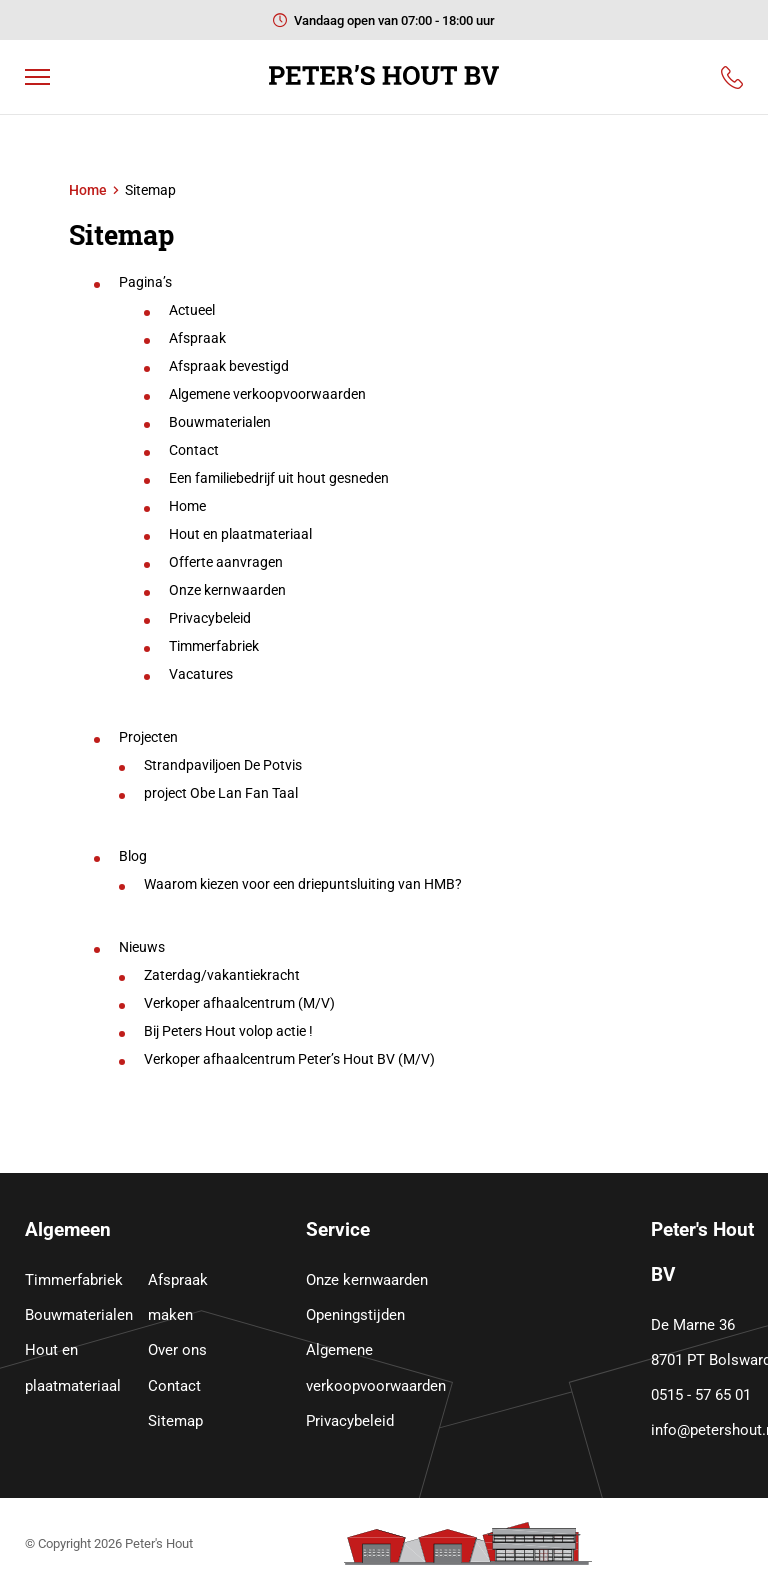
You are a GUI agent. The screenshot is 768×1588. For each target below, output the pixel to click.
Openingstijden (355, 1315)
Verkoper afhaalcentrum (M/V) (239, 1003)
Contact (194, 450)
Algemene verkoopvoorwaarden (267, 394)
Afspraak (197, 338)
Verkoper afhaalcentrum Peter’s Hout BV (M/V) (289, 1059)
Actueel (192, 310)
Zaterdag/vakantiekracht (222, 975)
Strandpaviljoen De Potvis (223, 765)
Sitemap (175, 1421)
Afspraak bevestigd (229, 366)
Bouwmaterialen (220, 422)
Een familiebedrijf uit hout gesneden (279, 478)
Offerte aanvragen (226, 562)
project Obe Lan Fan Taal (221, 793)
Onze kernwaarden (227, 590)
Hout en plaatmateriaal (240, 534)
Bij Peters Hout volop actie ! (228, 1031)
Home (88, 190)
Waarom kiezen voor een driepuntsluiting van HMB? (303, 884)
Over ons (177, 1350)
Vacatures (201, 674)
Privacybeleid (210, 618)
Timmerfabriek (214, 646)
